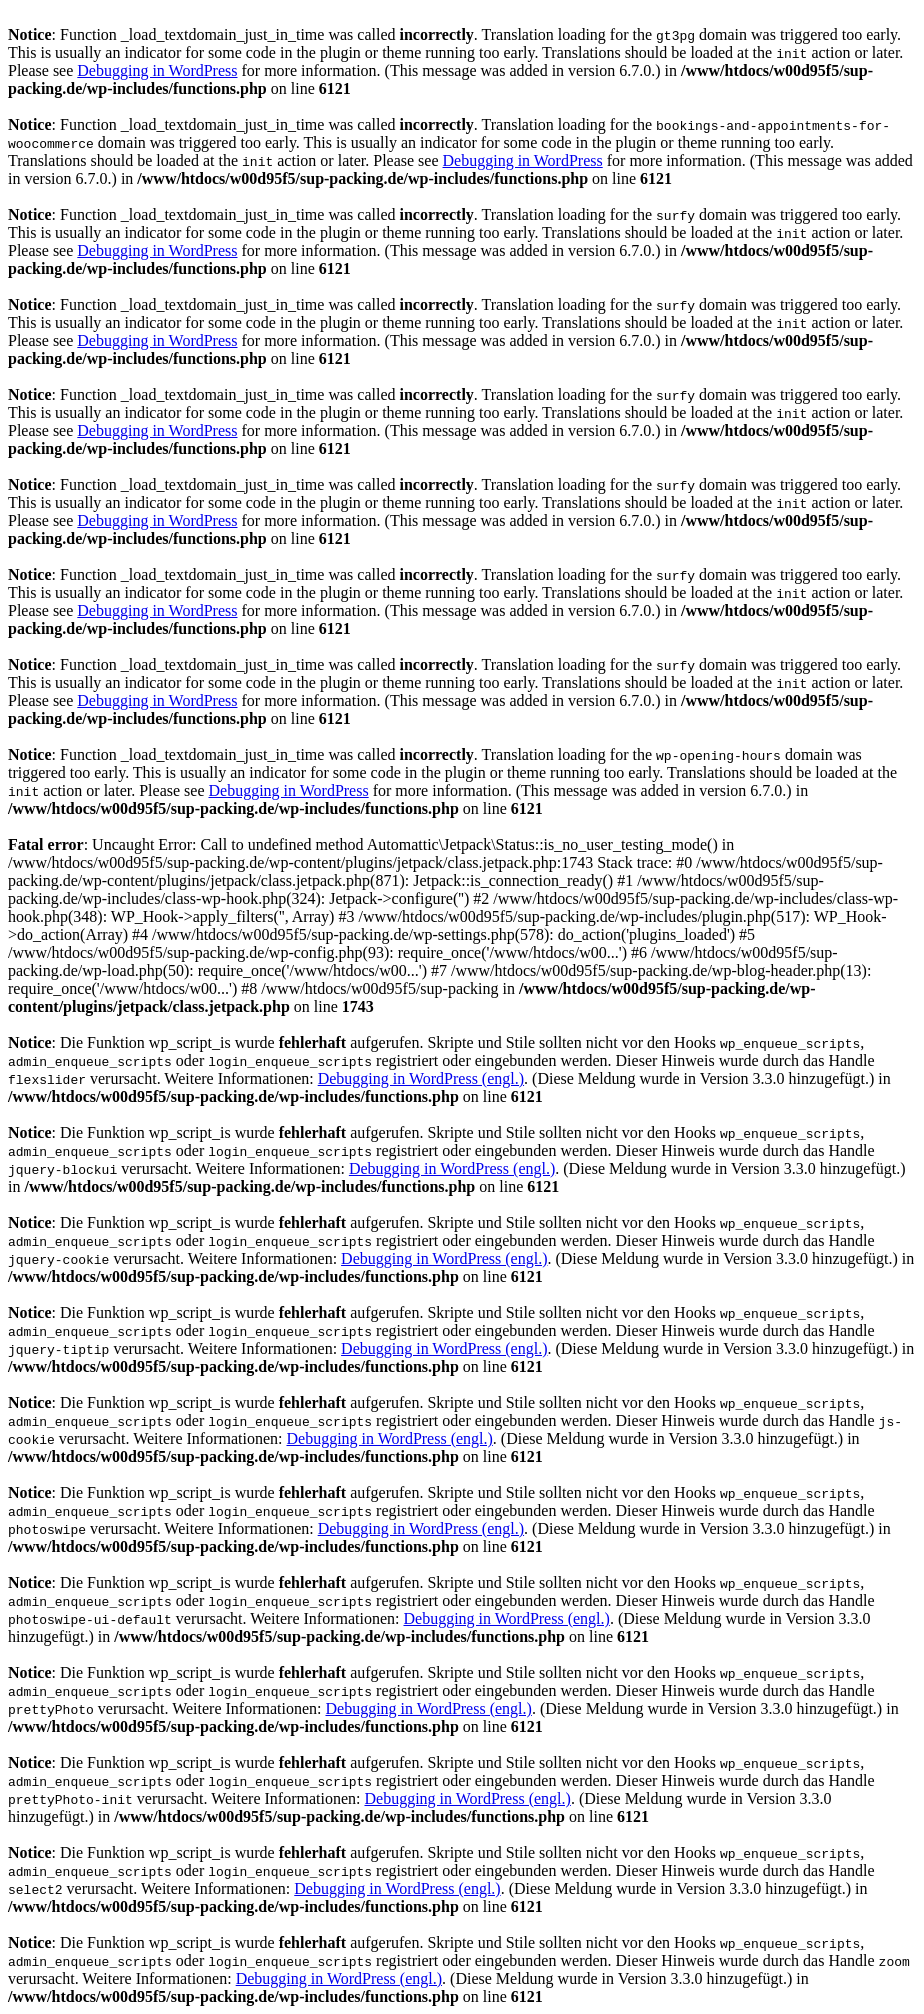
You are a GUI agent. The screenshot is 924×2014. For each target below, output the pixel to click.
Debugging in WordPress (157, 70)
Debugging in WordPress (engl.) (421, 1078)
